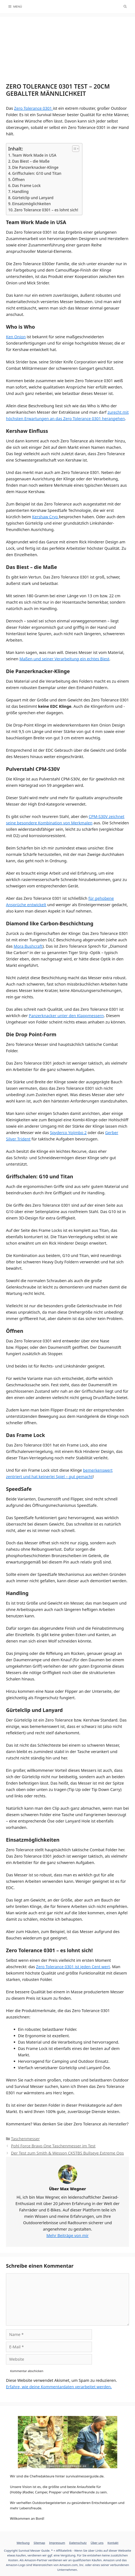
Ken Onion (16, 336)
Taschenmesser (25, 2138)
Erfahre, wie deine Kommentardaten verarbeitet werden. (59, 2386)
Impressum (57, 2543)
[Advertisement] (67, 53)
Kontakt (112, 2543)
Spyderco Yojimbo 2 (68, 1132)
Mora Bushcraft (28, 946)
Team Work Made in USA (34, 155)
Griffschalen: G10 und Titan (36, 173)
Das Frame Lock (26, 185)
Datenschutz (78, 2543)
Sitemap (39, 2543)
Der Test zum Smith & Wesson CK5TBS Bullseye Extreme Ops (67, 2153)
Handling (20, 191)
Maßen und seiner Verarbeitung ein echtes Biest (64, 659)
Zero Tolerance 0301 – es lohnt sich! (46, 210)
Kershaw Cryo (45, 516)
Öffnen (18, 179)
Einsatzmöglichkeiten (31, 203)
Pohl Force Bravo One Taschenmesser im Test (53, 2146)
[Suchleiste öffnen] (125, 6)
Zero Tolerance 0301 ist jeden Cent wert (73, 1966)
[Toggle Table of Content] (73, 148)
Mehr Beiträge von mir (67, 2235)
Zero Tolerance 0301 (33, 108)
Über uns (97, 2543)
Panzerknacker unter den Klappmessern (66, 1015)
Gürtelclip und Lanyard (32, 197)
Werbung (23, 2543)
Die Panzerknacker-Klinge (35, 167)
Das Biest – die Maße (31, 161)
